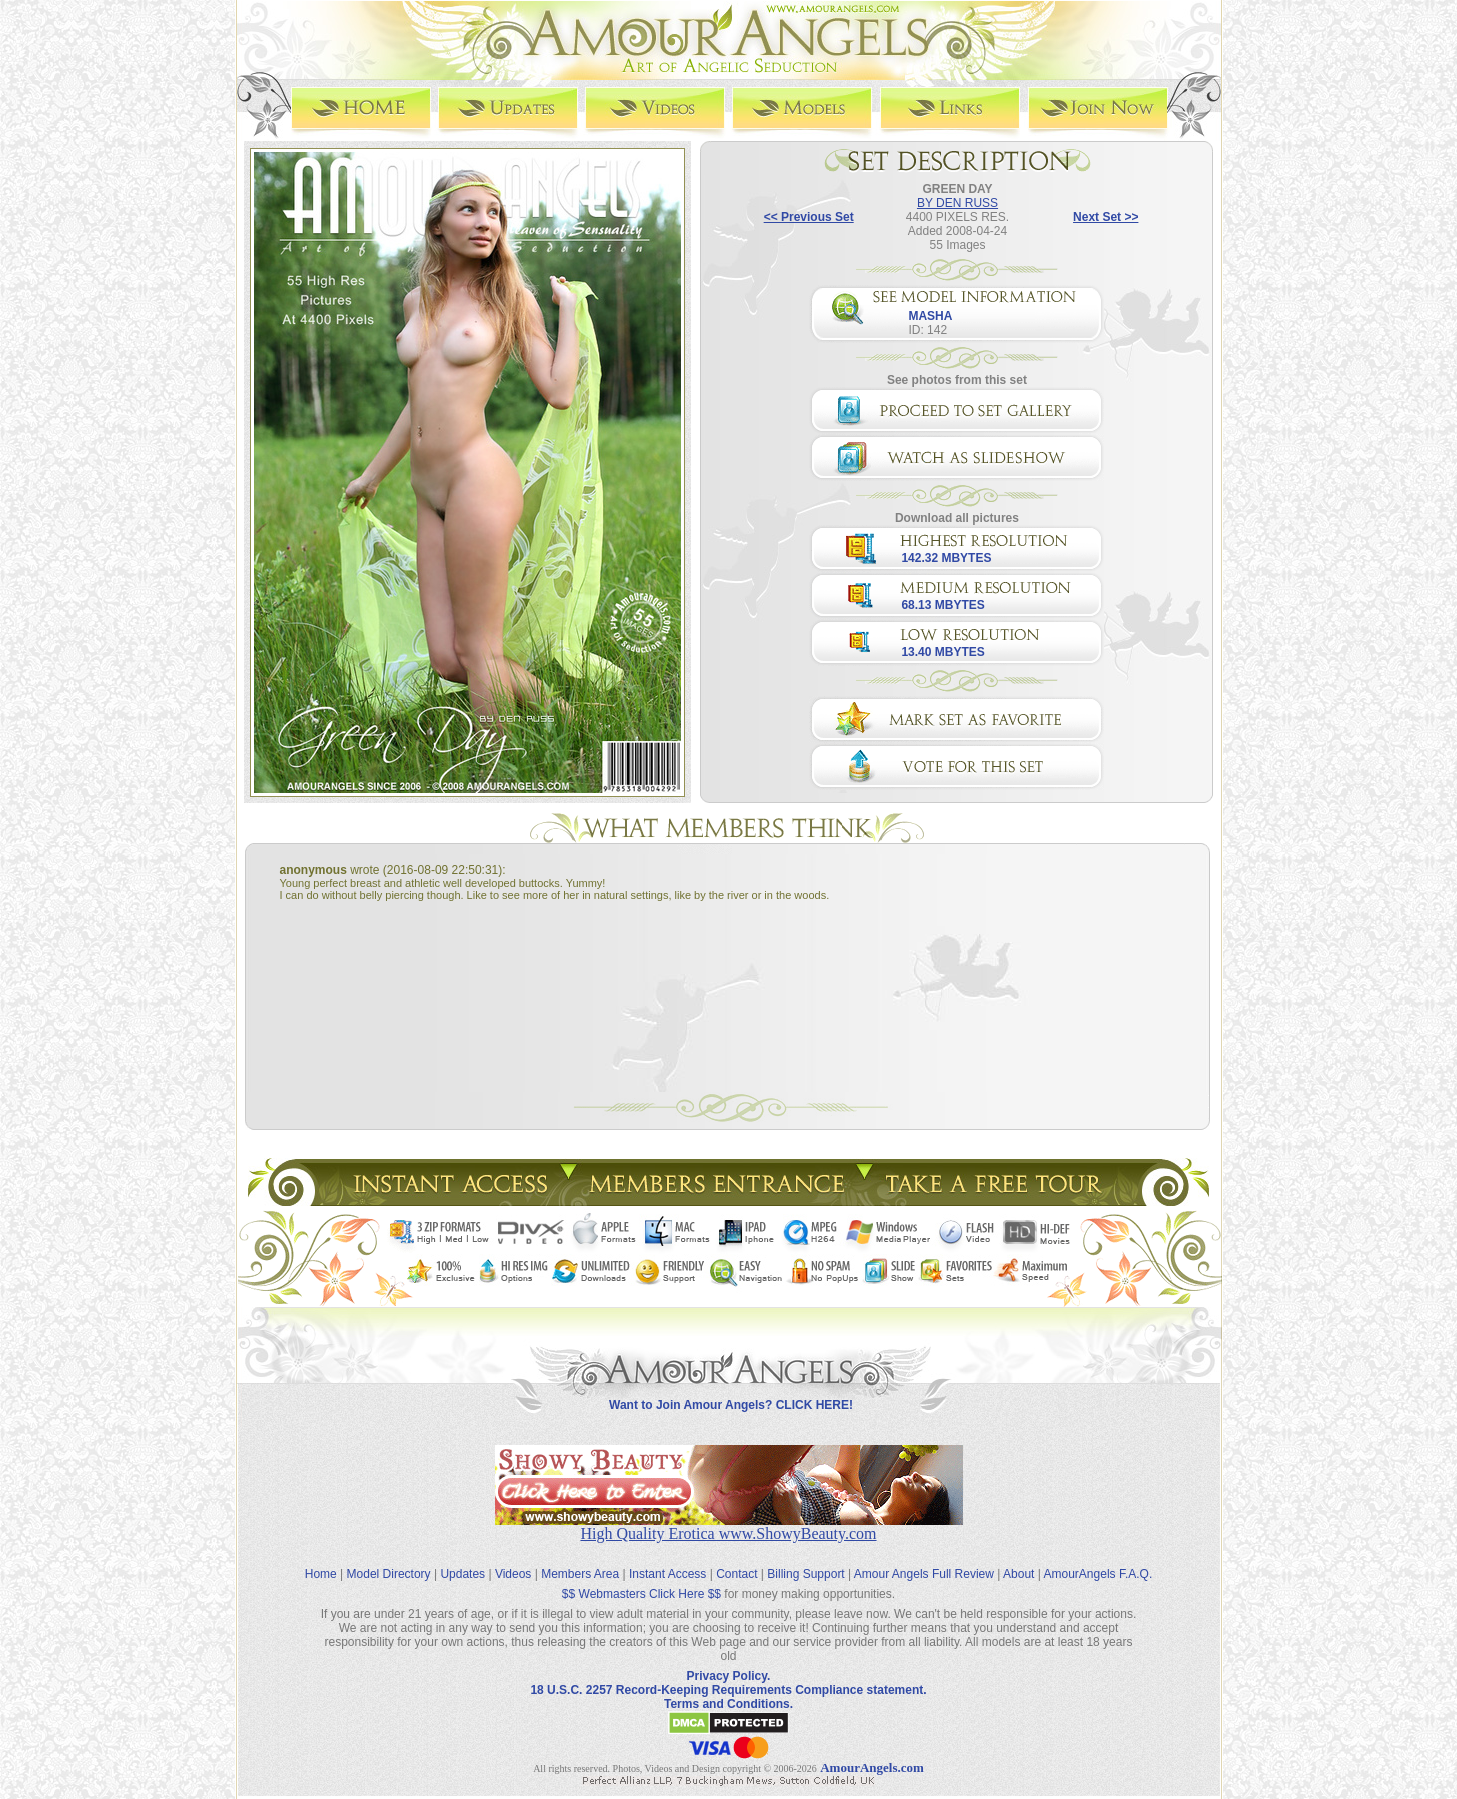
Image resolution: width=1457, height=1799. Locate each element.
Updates (462, 1559)
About (1018, 1559)
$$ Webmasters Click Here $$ (641, 1579)
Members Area (580, 1559)
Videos (513, 1559)
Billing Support (805, 1559)
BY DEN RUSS (957, 202)
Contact (736, 1559)
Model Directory (389, 1559)
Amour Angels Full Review (924, 1559)
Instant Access (667, 1559)
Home (321, 1559)
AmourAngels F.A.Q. (1098, 1559)
